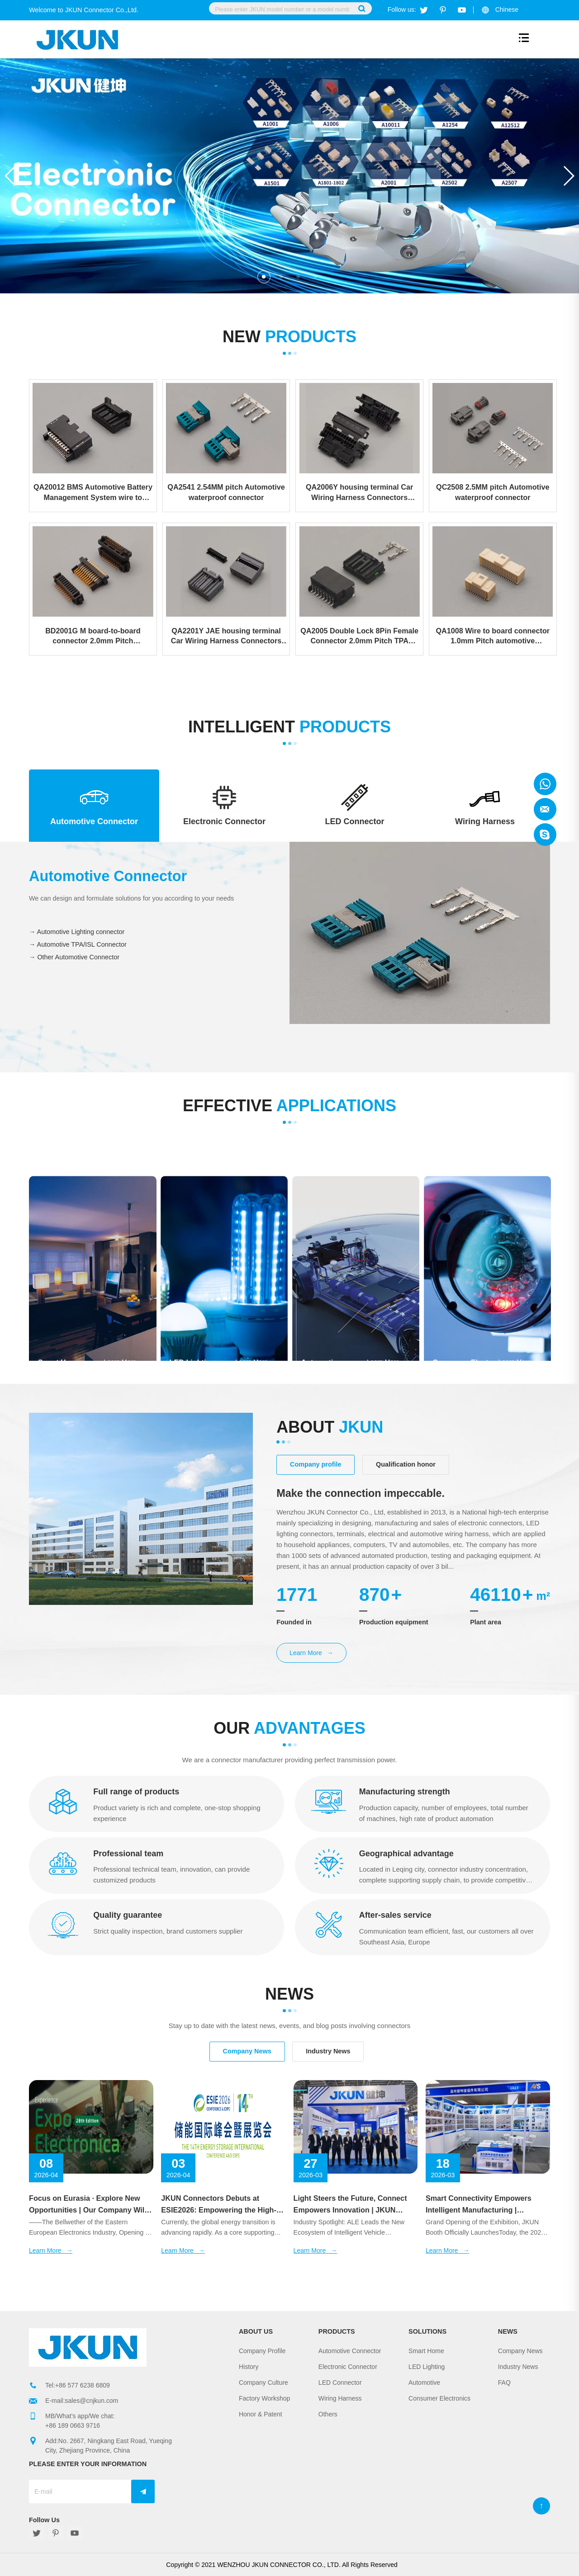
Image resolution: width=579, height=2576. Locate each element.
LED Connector (340, 2382)
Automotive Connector (349, 2350)
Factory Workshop (264, 2398)
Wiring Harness (340, 2398)
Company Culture (263, 2382)
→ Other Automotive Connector (74, 957)
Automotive (424, 2382)
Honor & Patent (260, 2414)
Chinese (506, 9)
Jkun (545, 784)
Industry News (518, 2366)
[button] (568, 176)
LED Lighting (426, 2366)
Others (327, 2414)
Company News (520, 2350)
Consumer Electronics (439, 2398)
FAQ (504, 2382)
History (249, 2366)
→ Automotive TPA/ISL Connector (78, 945)
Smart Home (426, 2350)
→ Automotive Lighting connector (76, 932)
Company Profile (262, 2350)
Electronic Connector (347, 2366)
